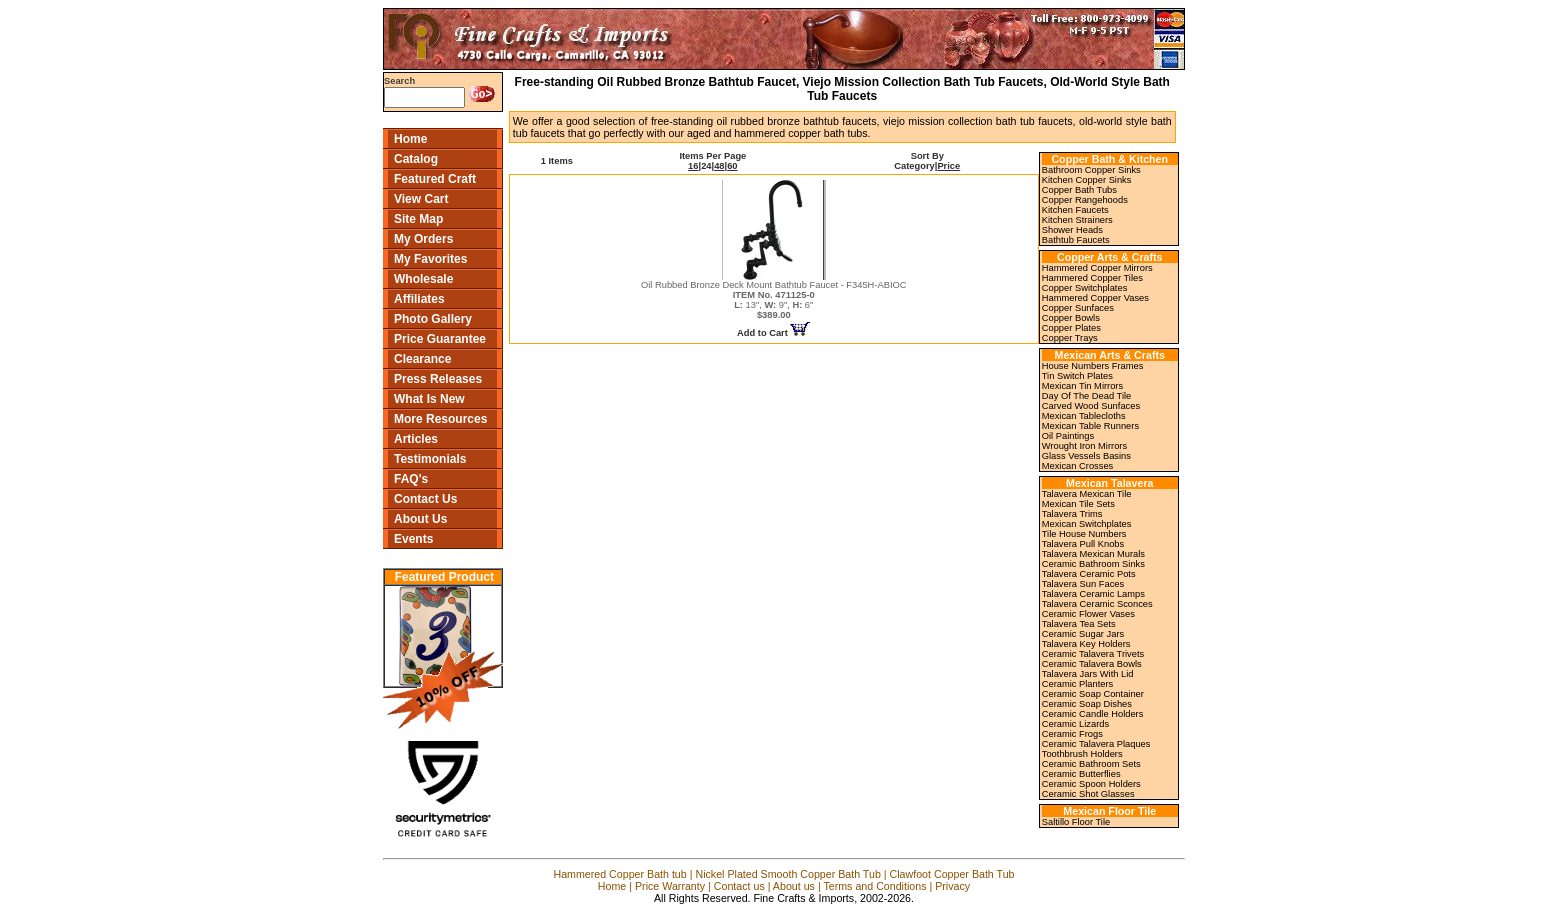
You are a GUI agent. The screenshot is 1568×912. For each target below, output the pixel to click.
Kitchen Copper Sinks (1087, 180)
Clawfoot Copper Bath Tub (952, 874)
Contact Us (425, 499)
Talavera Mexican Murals (1093, 554)
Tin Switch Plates (1077, 376)
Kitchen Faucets (1075, 210)
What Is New (429, 399)
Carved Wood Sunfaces (1091, 406)
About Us (420, 519)
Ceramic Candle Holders (1093, 714)
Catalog (416, 159)
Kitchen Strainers (1077, 220)
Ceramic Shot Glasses (1088, 794)
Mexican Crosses (1078, 466)
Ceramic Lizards (1075, 724)
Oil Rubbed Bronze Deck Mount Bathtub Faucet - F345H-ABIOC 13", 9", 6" (773, 300)
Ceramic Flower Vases (1088, 614)
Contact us (739, 886)
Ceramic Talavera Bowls (1092, 664)
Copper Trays (1070, 338)
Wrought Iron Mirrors (1084, 446)
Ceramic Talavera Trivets (1093, 654)
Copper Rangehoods (1085, 200)
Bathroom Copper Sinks (1091, 170)
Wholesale (423, 279)
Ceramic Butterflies (1081, 774)
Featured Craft (435, 179)
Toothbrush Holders (1082, 754)
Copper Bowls (1071, 318)
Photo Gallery (433, 319)
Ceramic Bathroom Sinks (1093, 564)
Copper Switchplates (1085, 288)
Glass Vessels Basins (1086, 456)
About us (794, 886)
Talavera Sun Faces (1083, 584)
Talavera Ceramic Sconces (1097, 604)
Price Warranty (670, 886)
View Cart (421, 199)
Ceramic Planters (1078, 684)
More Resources (440, 419)
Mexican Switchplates (1087, 524)
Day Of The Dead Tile (1087, 396)
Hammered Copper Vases (1095, 298)
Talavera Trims (1072, 514)
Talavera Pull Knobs (1083, 544)
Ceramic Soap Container (1093, 694)
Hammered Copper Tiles (1092, 278)
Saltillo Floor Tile (1076, 822)
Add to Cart (773, 333)
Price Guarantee (440, 339)
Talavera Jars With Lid (1088, 674)
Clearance (422, 359)
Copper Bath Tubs (1079, 190)
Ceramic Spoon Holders (1091, 784)
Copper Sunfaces (1078, 308)
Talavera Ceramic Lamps (1093, 594)
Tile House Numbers (1084, 534)
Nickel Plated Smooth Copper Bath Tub (787, 874)
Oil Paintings (1068, 436)
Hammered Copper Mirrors (1097, 268)
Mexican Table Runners (1090, 426)
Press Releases (438, 379)
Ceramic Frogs (1072, 734)
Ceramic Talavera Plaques (1096, 744)
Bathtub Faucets (1076, 240)
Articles (416, 439)
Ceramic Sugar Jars (1083, 634)
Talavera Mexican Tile (1087, 494)
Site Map (418, 219)
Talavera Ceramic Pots (1089, 574)
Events (413, 539)
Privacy (952, 886)
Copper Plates (1071, 328)
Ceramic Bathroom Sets (1091, 764)
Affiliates (419, 299)
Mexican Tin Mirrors (1082, 386)
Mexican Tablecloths (1084, 416)
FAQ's (411, 479)
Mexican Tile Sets (1078, 504)
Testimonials (430, 459)
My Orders (423, 239)
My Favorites (430, 259)
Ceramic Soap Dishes (1087, 704)
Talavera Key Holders (1086, 644)
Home (410, 139)
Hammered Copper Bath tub (619, 874)
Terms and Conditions (874, 886)
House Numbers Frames (1093, 366)
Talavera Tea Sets (1079, 624)
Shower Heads (1072, 230)
